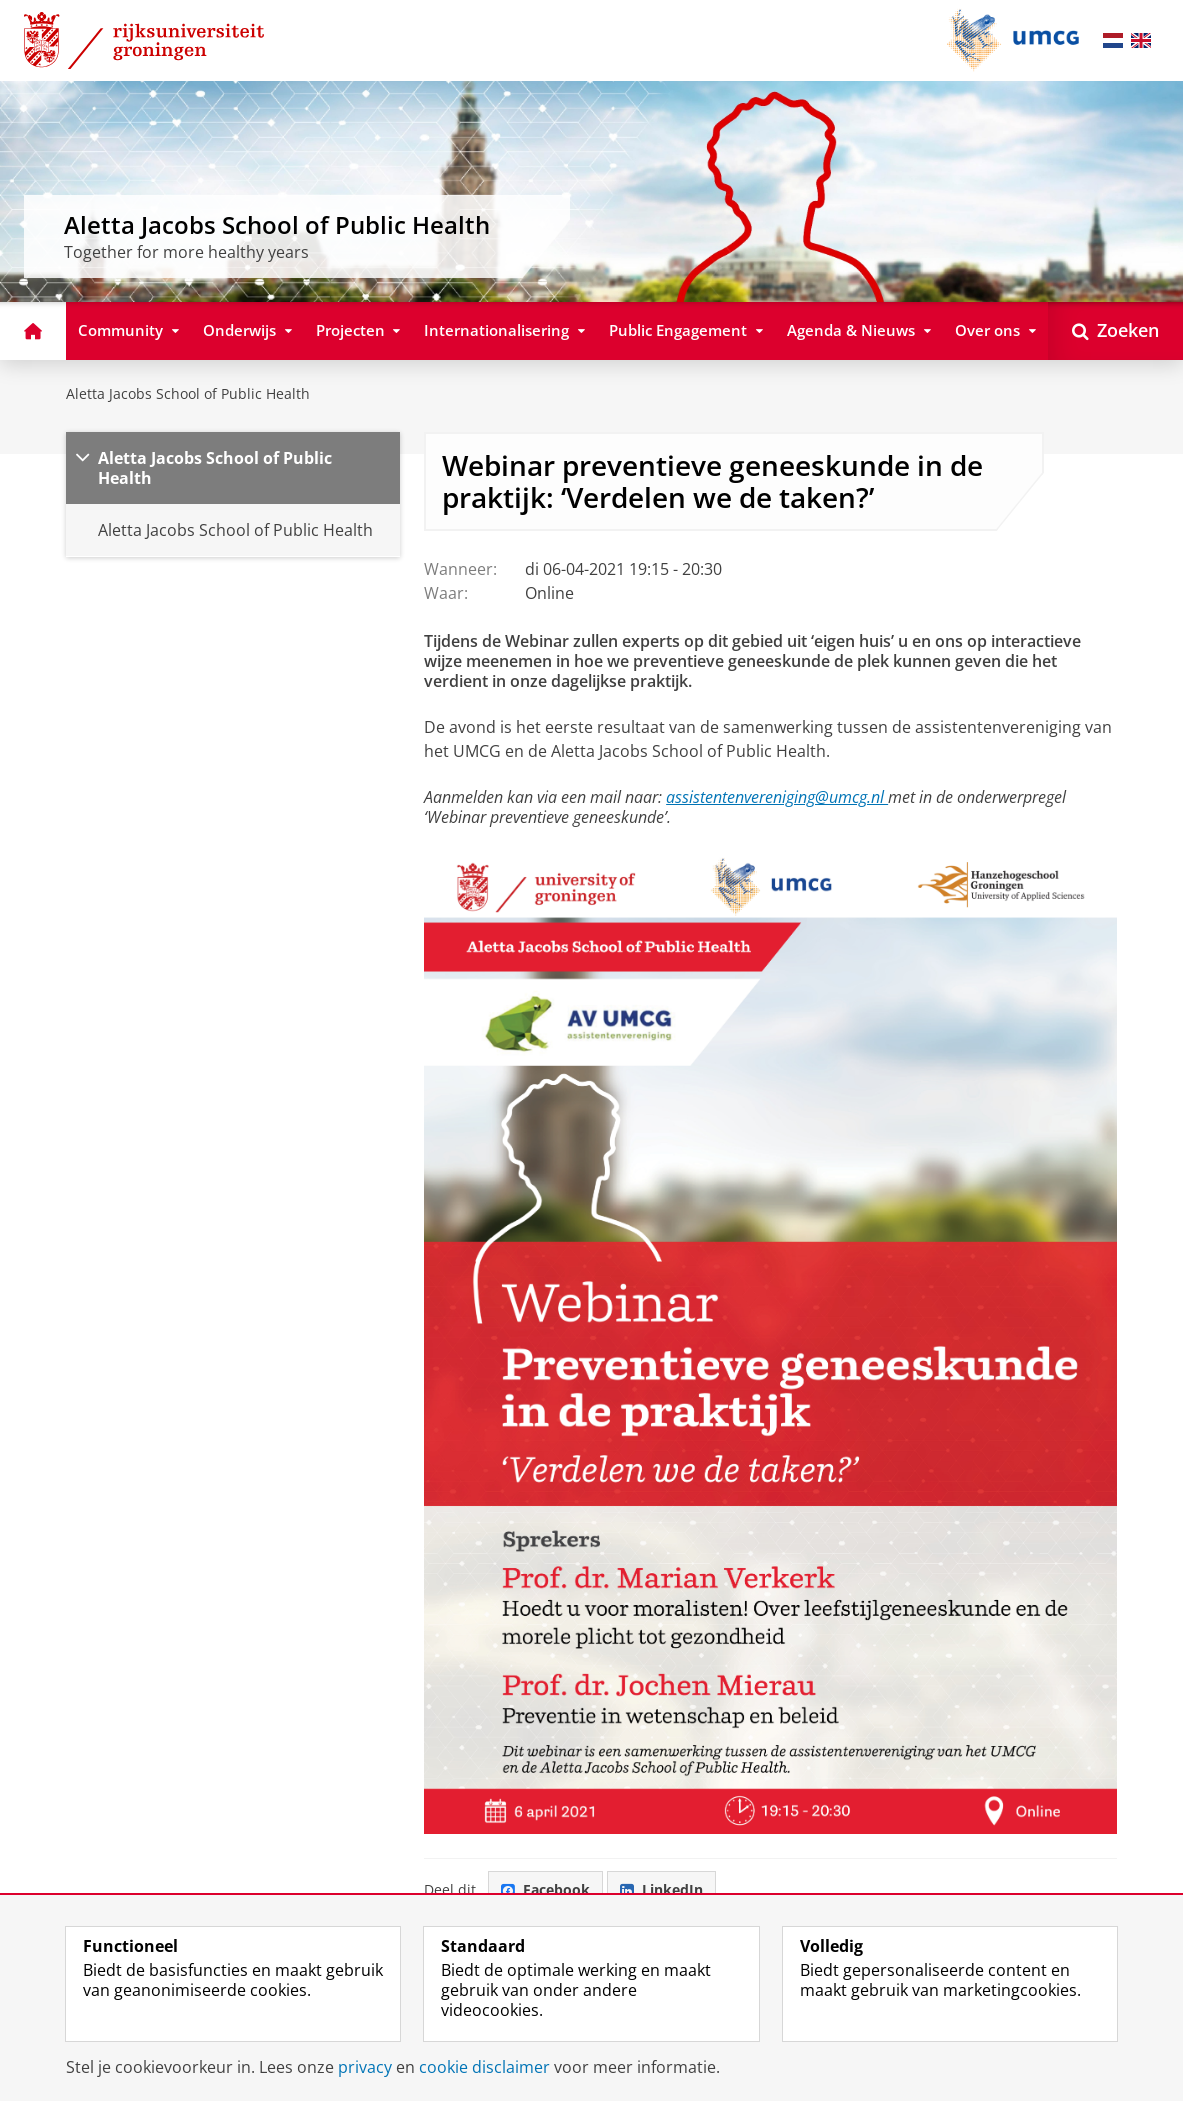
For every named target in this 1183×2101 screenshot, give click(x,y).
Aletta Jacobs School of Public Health (188, 393)
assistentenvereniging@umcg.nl (777, 797)
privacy (365, 2067)
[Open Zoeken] (1115, 331)
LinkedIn (661, 1889)
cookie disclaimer (484, 2067)
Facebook (545, 1889)
